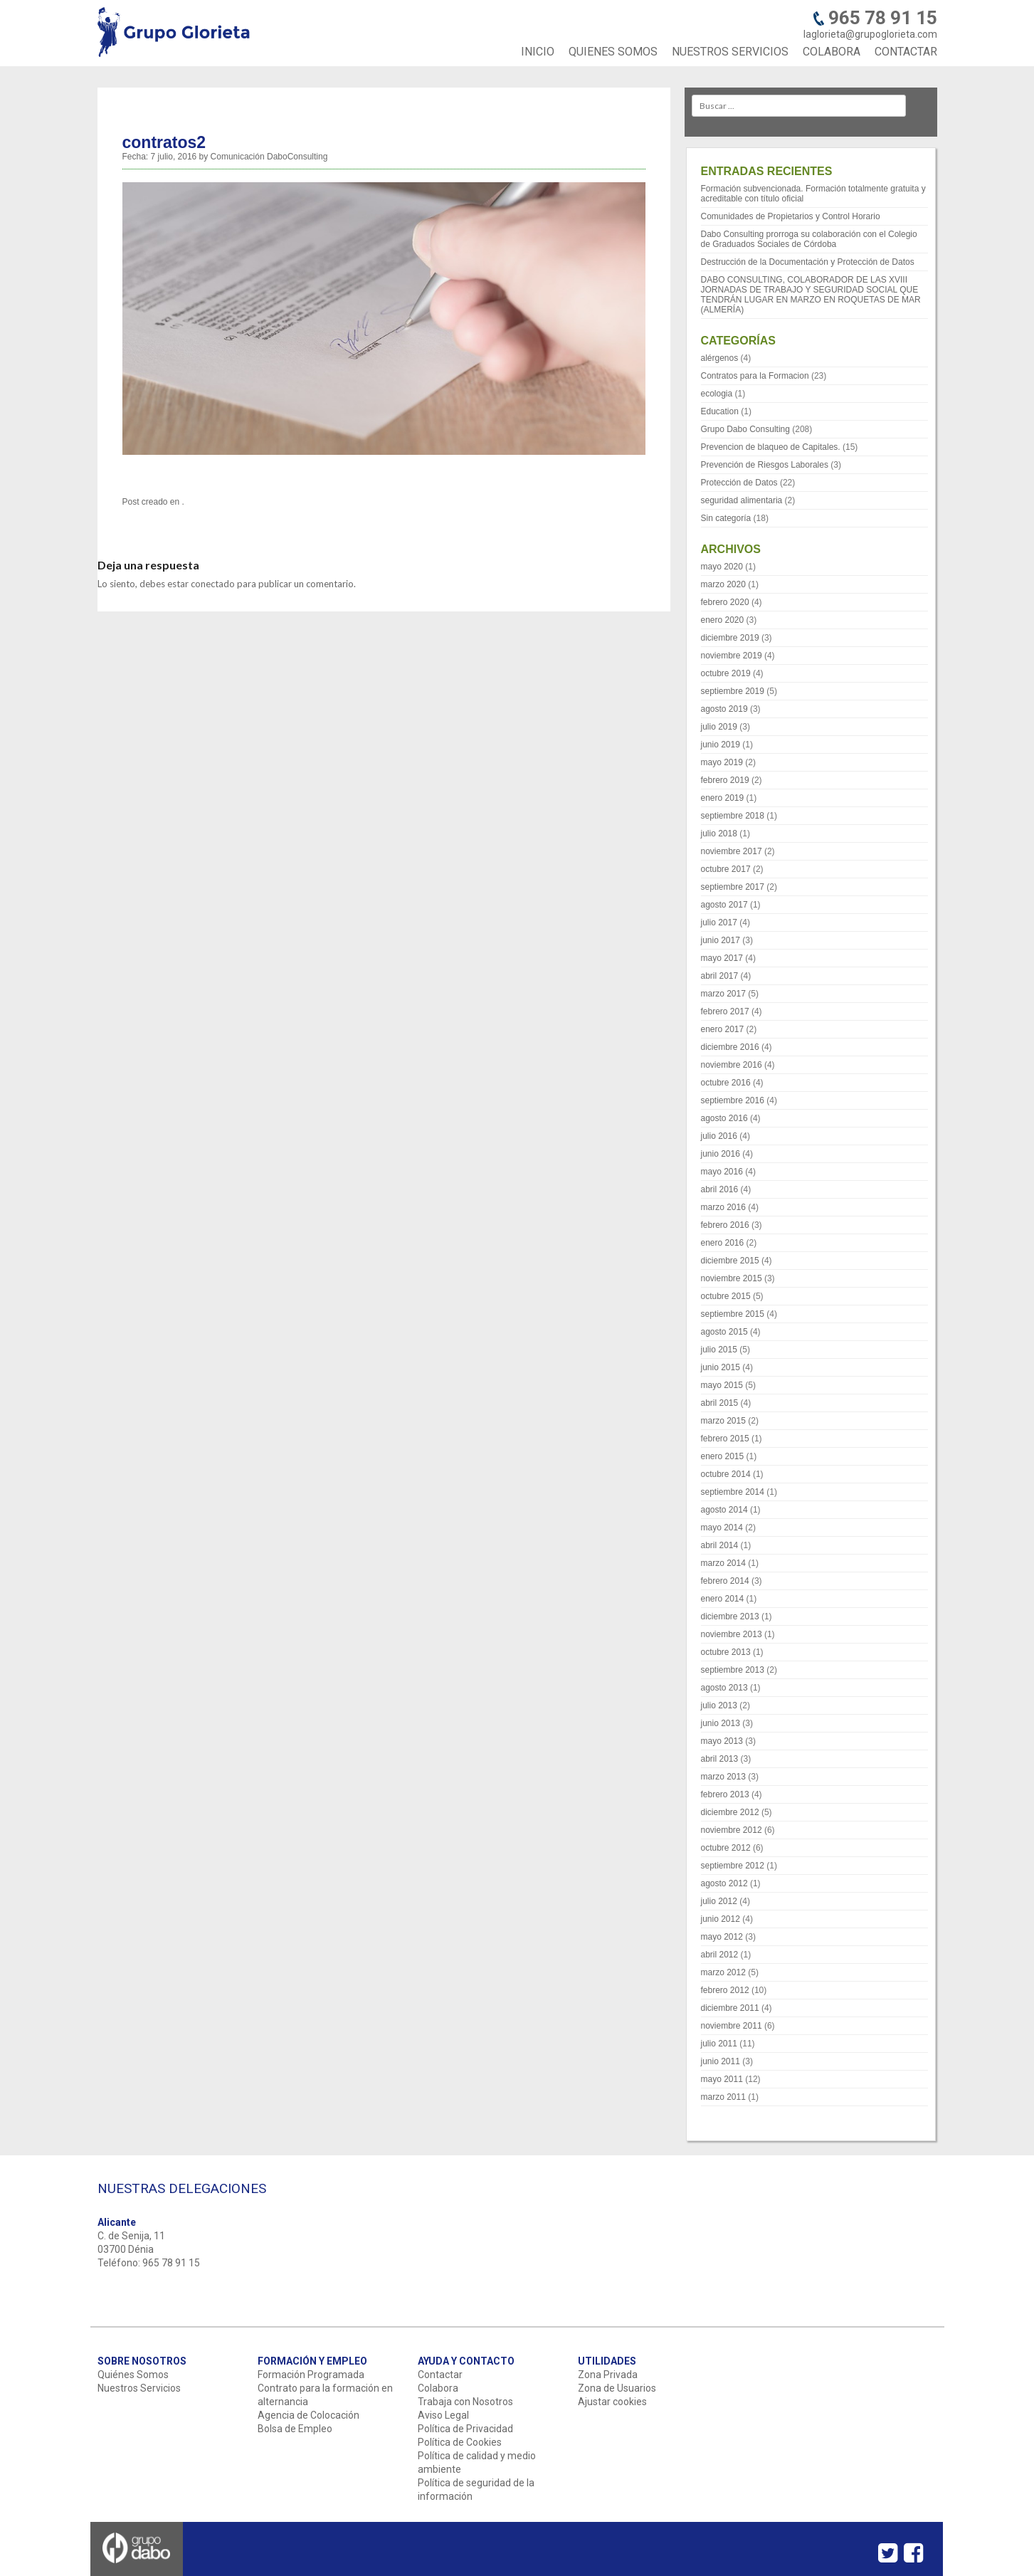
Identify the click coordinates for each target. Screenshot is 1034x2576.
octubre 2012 (726, 1848)
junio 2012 (720, 1919)
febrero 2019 (725, 780)
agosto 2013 (724, 1688)
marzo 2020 (723, 584)
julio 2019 (719, 727)
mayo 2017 (722, 958)
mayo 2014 (722, 1528)
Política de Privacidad (465, 2428)
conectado (213, 583)
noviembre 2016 (731, 1065)
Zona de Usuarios (617, 2388)
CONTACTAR (906, 51)
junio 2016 (720, 1154)
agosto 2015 (724, 1332)
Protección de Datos (739, 483)
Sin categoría (726, 518)
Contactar (440, 2374)
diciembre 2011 (730, 2008)
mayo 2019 (722, 762)
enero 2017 (722, 1029)
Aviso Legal (443, 2415)
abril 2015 (720, 1403)
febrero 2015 (725, 1439)
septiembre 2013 (732, 1670)
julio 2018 (719, 833)
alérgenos (720, 358)
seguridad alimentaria (742, 500)
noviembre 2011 (731, 2026)
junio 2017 (720, 940)
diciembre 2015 (730, 1261)
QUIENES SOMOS (613, 51)
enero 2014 (722, 1599)
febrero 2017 (725, 1011)
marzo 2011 (723, 2097)
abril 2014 (720, 1545)
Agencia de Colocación (308, 2415)
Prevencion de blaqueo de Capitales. (770, 447)
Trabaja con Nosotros (465, 2401)
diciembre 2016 (730, 1047)
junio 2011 (720, 2061)
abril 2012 (720, 1955)
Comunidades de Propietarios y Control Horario (790, 216)
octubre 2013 (726, 1652)
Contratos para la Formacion (755, 376)
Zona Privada (608, 2374)
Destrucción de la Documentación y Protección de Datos (807, 262)
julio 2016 (719, 1136)
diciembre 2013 (730, 1616)
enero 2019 (722, 798)
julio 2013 (719, 1705)
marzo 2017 (723, 994)
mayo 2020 (722, 567)
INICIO (537, 51)
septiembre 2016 (732, 1100)
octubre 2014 (726, 1474)
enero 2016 (722, 1243)
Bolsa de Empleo (295, 2428)
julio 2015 (719, 1350)
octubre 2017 (726, 869)
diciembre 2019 (730, 638)
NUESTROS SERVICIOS (730, 51)
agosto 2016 (724, 1118)
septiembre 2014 (732, 1492)
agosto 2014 (724, 1510)
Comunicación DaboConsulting (269, 157)
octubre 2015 (726, 1296)
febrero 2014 (725, 1581)
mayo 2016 (722, 1172)
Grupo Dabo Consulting (745, 429)
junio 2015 (720, 1367)
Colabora (438, 2388)
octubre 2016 (726, 1083)
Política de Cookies (460, 2442)
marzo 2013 (723, 1777)
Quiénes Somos (133, 2374)
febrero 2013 (725, 1794)
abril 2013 (720, 1759)
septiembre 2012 (732, 1866)
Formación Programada (311, 2374)
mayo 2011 (722, 2079)
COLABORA (831, 51)
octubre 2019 (726, 673)
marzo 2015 (723, 1421)
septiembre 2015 (732, 1314)
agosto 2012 (724, 1883)
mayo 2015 (722, 1385)
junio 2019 (720, 745)
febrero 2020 (725, 602)
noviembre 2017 (731, 851)
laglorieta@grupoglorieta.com (870, 34)
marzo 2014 (723, 1563)
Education (720, 411)
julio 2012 (719, 1901)
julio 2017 (719, 922)
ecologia (717, 394)
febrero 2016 (725, 1225)
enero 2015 (722, 1456)
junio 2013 (720, 1723)
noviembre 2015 (731, 1278)
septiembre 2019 (732, 691)
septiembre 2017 (732, 887)
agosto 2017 (724, 905)
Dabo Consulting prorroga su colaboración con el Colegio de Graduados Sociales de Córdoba (809, 239)
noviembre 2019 (731, 656)
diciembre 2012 (730, 1812)
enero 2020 (722, 620)
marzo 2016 (723, 1207)
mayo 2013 (722, 1741)
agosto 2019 (724, 709)
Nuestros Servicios (139, 2388)
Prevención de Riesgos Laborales (764, 465)
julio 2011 (719, 2044)
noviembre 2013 (731, 1634)
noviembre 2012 (731, 1830)
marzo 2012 (723, 1972)
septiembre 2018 (732, 816)
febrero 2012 (725, 1990)
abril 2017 (720, 976)
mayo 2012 (722, 1937)
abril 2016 (720, 1189)
